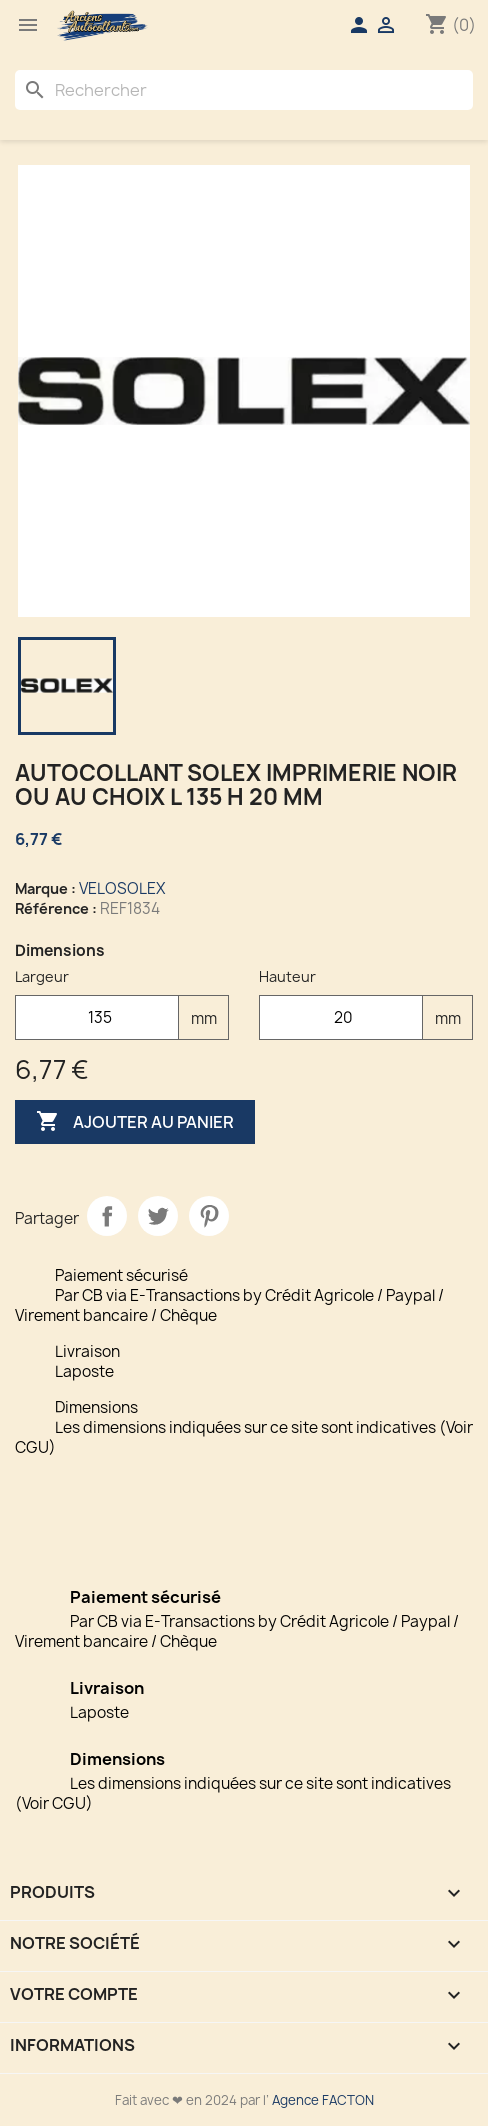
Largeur (42, 976)
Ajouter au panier (135, 1122)
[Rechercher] (244, 90)
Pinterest (209, 1216)
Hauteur (287, 976)
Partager (107, 1216)
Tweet (158, 1216)
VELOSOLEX (122, 888)
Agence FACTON (323, 2100)
